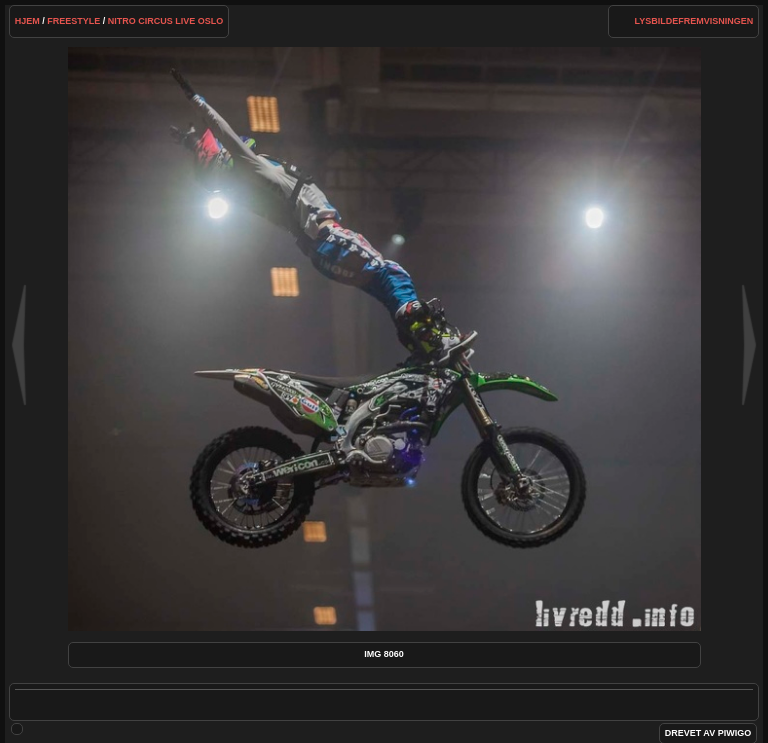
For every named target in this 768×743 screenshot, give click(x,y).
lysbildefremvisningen (694, 21)
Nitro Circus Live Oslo (166, 21)
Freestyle (73, 21)
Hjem (27, 21)
